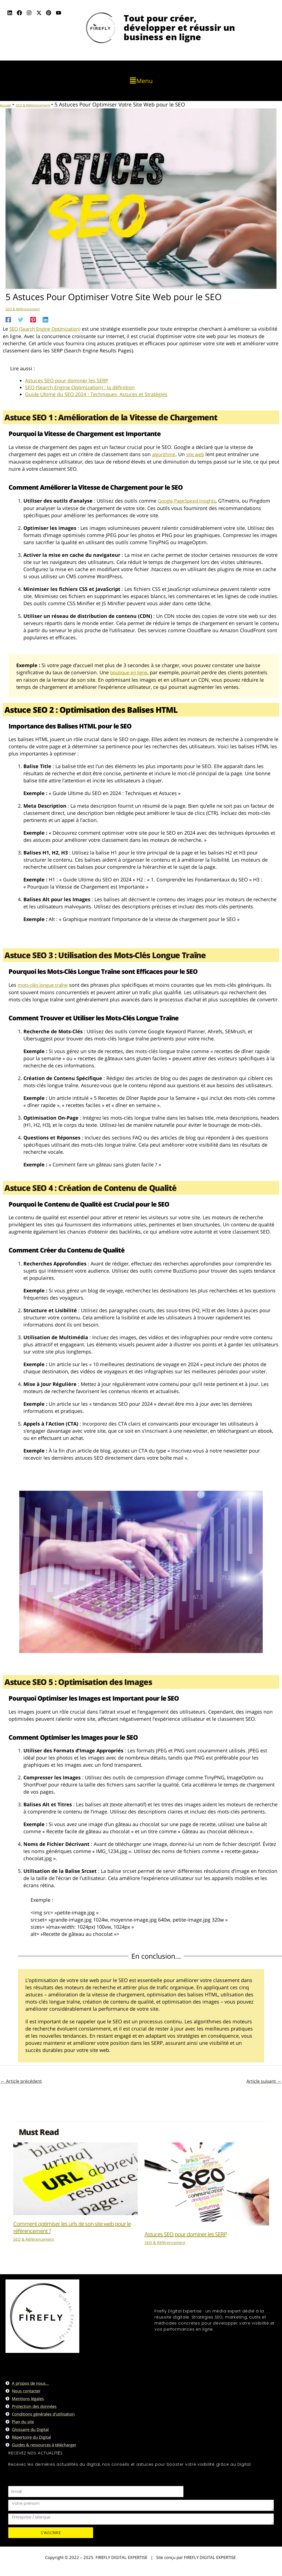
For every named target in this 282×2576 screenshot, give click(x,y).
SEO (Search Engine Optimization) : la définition (80, 387)
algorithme (164, 454)
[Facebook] (8, 318)
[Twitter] (20, 318)
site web (197, 454)
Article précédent (21, 2080)
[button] (141, 80)
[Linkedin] (45, 318)
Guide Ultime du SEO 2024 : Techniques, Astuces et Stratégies (96, 394)
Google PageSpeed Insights (189, 500)
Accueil (8, 104)
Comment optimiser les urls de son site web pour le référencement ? (72, 2226)
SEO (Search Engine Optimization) (48, 328)
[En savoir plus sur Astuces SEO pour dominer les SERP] (207, 2182)
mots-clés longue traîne (45, 983)
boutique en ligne (130, 671)
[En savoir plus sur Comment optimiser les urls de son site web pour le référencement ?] (75, 2176)
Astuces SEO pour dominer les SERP (66, 380)
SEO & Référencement (49, 104)
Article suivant (263, 2080)
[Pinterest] (33, 318)
